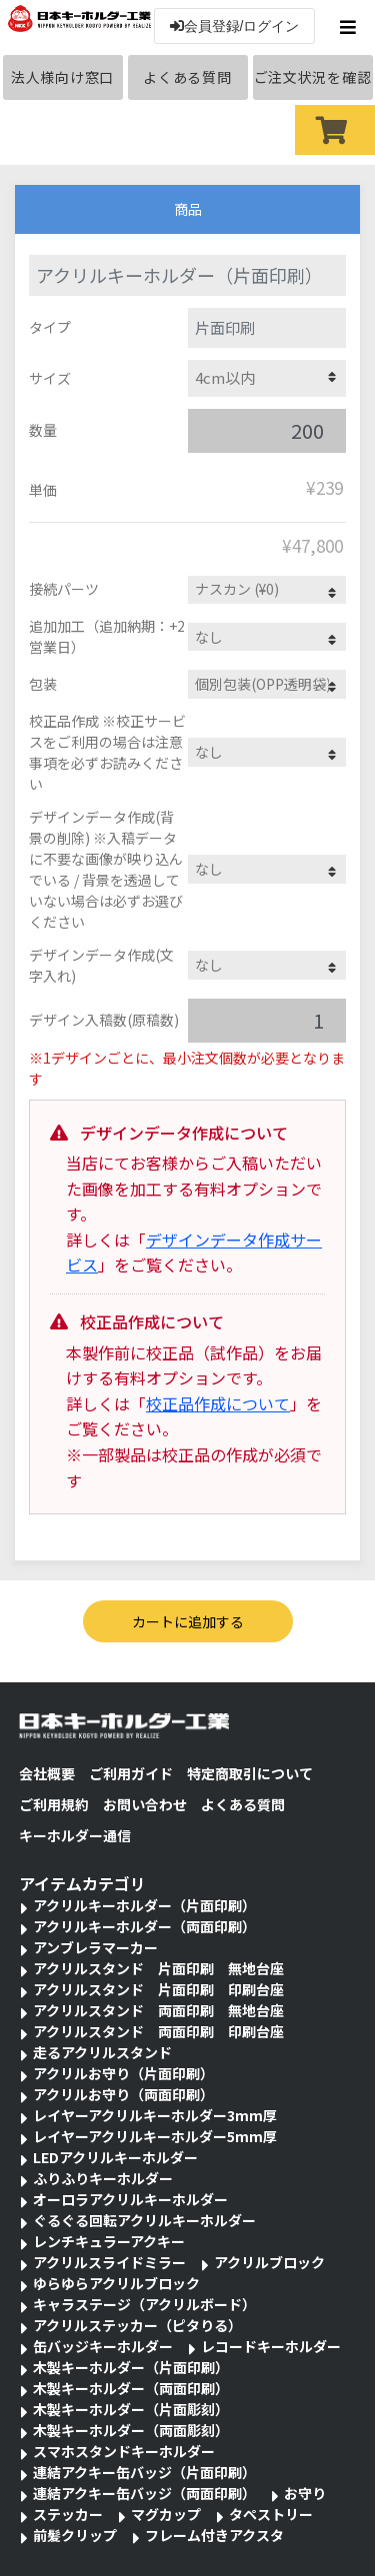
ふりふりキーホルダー (103, 2178)
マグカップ (166, 2514)
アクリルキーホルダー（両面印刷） (144, 1926)
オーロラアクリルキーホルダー (130, 2199)
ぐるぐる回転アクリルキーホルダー (144, 2220)
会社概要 (47, 1773)
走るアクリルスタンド (102, 2052)
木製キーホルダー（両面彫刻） (131, 2430)
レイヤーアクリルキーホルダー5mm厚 (155, 2136)
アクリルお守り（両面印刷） (123, 2094)
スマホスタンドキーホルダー (124, 2451)
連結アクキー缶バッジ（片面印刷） (144, 2472)
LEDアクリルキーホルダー (115, 2157)
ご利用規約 (54, 1804)
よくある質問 (187, 77)
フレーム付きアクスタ (214, 2535)
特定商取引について (250, 1773)
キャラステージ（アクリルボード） (144, 2304)
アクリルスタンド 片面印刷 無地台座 (158, 1968)
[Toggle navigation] (350, 27)
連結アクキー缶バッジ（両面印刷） (144, 2493)
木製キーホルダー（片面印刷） (131, 2367)
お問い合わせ (145, 1804)
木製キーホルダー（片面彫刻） (131, 2409)
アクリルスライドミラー (109, 2262)
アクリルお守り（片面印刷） (123, 2073)
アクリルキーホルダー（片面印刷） (144, 1905)
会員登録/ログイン (235, 26)
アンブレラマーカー (95, 1947)
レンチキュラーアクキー (109, 2241)
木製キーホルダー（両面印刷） (131, 2388)
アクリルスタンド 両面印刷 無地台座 (158, 2010)
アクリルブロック (269, 2262)
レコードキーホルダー (271, 2346)
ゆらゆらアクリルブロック (116, 2283)
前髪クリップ (75, 2535)
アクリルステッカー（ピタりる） (137, 2325)
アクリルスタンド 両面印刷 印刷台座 (158, 2031)
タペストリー (271, 2514)
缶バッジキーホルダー (103, 2346)
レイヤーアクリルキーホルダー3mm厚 (155, 2115)
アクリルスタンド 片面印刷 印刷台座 (158, 1989)
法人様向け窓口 (62, 77)
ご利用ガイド (131, 1773)
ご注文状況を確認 (313, 77)
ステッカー (68, 2514)
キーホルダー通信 (75, 1835)
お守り (305, 2493)
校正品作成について (218, 1403)
